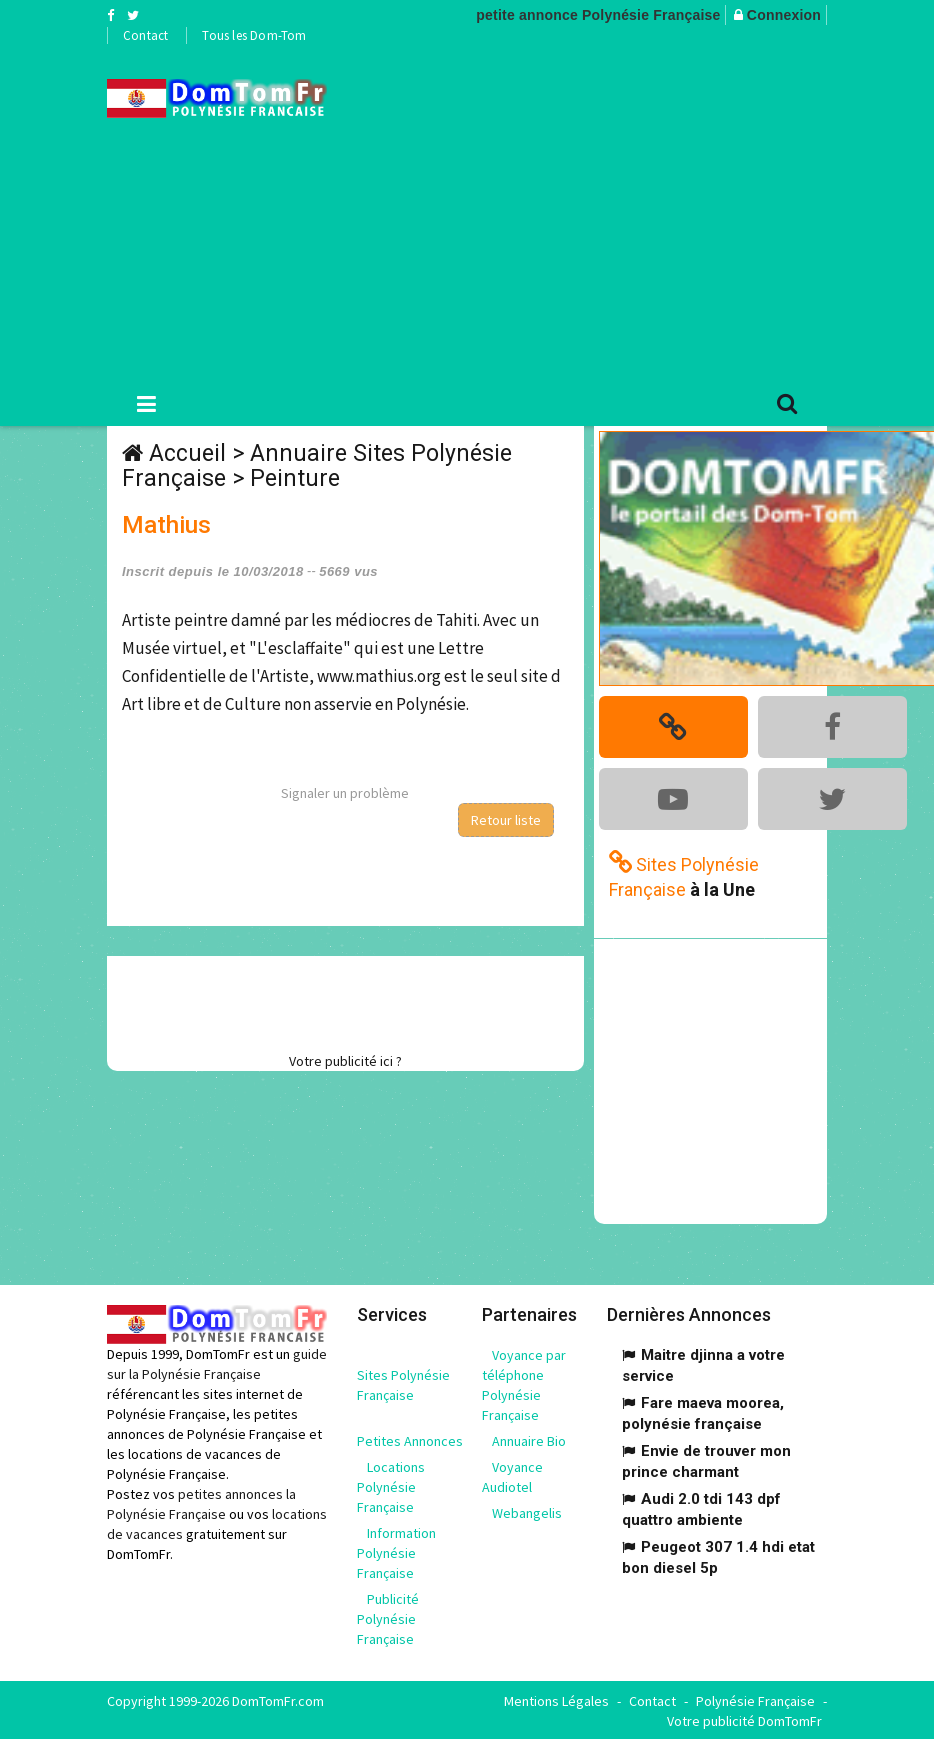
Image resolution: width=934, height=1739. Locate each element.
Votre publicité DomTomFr (744, 1719)
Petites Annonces (410, 1439)
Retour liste (506, 820)
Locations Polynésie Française (391, 1485)
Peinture (295, 478)
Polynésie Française (755, 1699)
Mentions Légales (556, 1699)
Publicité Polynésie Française (388, 1617)
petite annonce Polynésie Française (598, 15)
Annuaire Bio (529, 1439)
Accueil (187, 453)
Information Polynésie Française (396, 1551)
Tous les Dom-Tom (254, 35)
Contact (145, 35)
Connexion (784, 15)
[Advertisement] (645, 211)
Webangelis (527, 1511)
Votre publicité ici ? (345, 1061)
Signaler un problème (345, 793)
